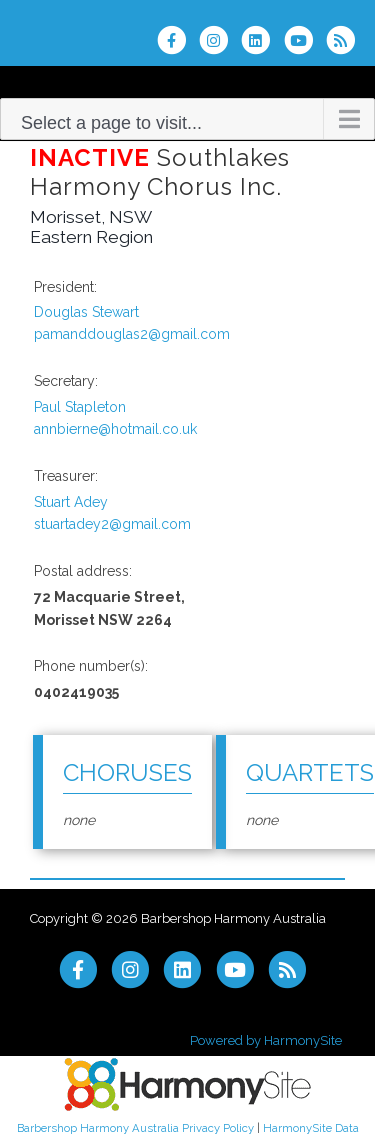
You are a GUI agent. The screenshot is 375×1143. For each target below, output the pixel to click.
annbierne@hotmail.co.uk (115, 429)
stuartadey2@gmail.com (112, 524)
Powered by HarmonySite (266, 1040)
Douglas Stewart (86, 312)
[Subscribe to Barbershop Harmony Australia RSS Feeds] (345, 40)
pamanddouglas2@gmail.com (132, 334)
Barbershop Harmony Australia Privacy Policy (135, 1128)
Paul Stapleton (80, 407)
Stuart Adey (71, 502)
